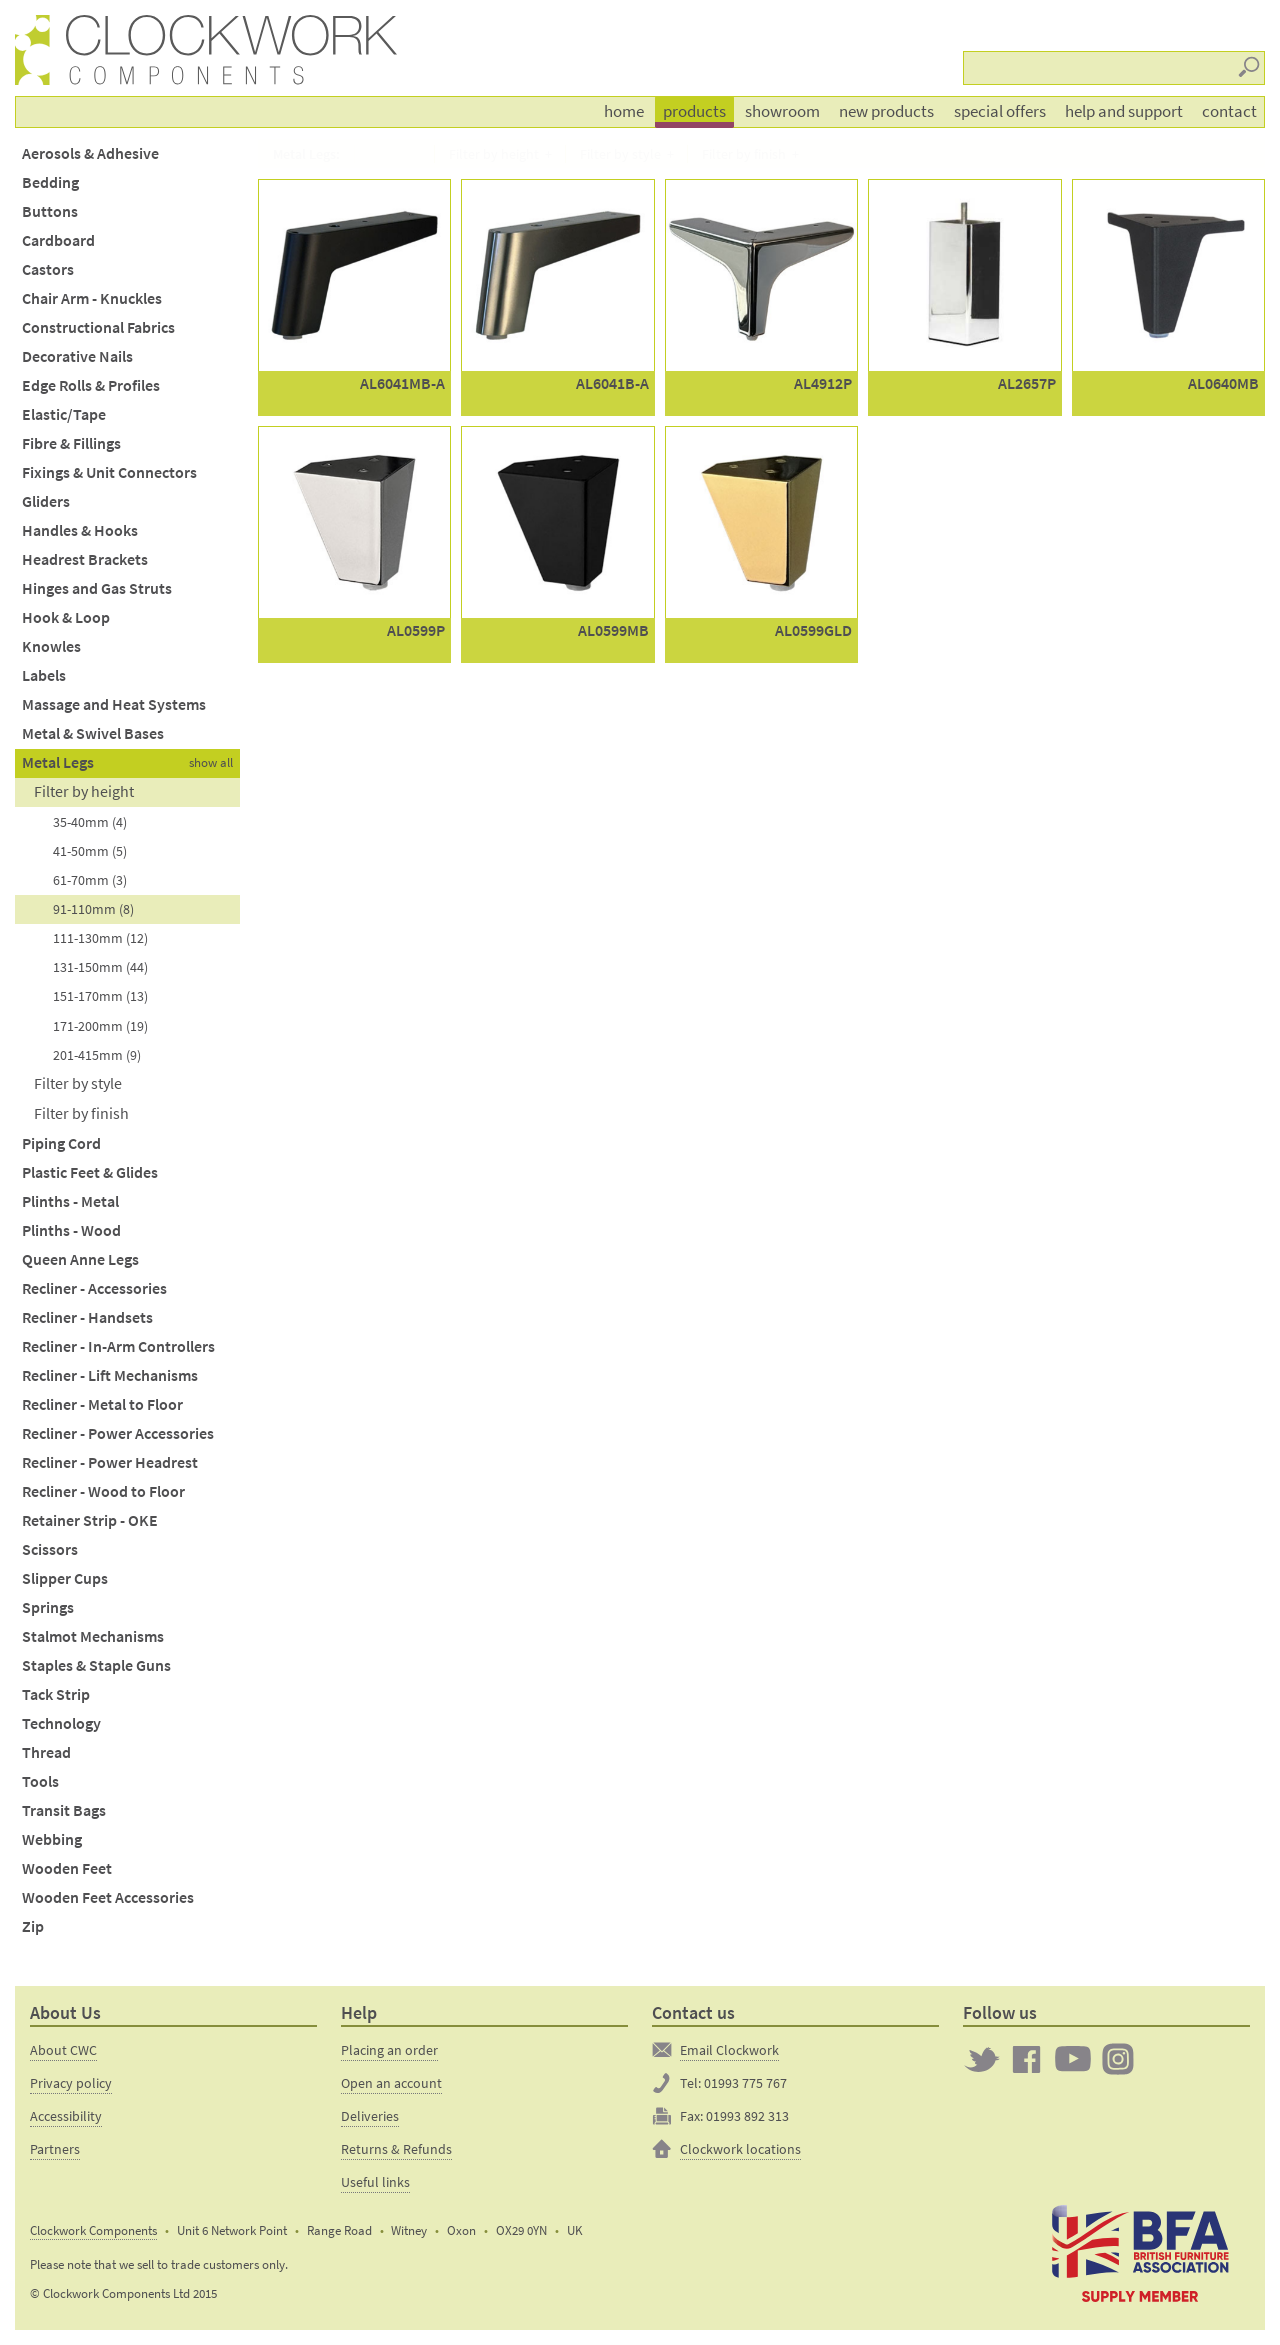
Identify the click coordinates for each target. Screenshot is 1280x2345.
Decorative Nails (77, 356)
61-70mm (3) (90, 880)
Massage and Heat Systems (114, 704)
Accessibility (66, 2116)
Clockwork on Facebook (1027, 2059)
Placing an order (389, 2050)
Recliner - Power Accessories (118, 1433)
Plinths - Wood (71, 1230)
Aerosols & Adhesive (90, 153)
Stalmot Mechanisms (93, 1636)
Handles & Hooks (80, 530)
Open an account (391, 2083)
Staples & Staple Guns (96, 1665)
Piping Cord (61, 1143)
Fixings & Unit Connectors (109, 472)
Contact (1229, 111)
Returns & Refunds (396, 2149)
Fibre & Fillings (71, 443)
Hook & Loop (66, 617)
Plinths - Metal (70, 1201)
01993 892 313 (747, 2116)
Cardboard (58, 240)
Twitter (982, 2059)
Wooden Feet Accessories (108, 1897)
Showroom (782, 111)
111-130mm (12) (100, 938)
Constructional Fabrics (98, 327)
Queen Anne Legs (80, 1259)
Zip (33, 1926)
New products (886, 111)
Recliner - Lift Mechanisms (110, 1375)
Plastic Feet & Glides (90, 1172)
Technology (61, 1723)
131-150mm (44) (100, 967)
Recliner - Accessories (94, 1288)
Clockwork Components (93, 2230)
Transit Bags (64, 1810)
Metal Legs (58, 762)
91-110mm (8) (93, 909)
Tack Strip (56, 1694)
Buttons (50, 211)
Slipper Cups (65, 1578)
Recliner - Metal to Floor (102, 1404)
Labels (44, 675)
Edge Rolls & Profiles (91, 385)
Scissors (50, 1549)
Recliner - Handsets (87, 1317)
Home (624, 111)
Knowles (51, 646)
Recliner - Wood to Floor (103, 1491)
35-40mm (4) (90, 822)
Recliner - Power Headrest (110, 1462)
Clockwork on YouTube (1073, 2059)
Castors (48, 269)
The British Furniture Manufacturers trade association (1140, 2252)
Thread (46, 1752)
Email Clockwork (729, 2050)
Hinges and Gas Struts (97, 588)
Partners (55, 2149)
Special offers (1000, 111)
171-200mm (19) (100, 1026)
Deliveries (370, 2116)
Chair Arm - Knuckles (92, 298)
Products (694, 111)
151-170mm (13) (100, 996)
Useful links (375, 2182)
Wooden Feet (67, 1868)
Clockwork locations (740, 2149)
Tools (40, 1781)
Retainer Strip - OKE (90, 1520)
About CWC (63, 2050)
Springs (48, 1607)
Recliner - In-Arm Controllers (118, 1346)
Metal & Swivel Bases (93, 733)
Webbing (52, 1839)
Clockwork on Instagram (1118, 2059)
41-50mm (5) (90, 851)
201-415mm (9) (97, 1055)
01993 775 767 (745, 2083)
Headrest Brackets (85, 559)
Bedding (50, 182)
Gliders (46, 501)
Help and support (1124, 111)
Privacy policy (71, 2083)
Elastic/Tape (64, 414)
